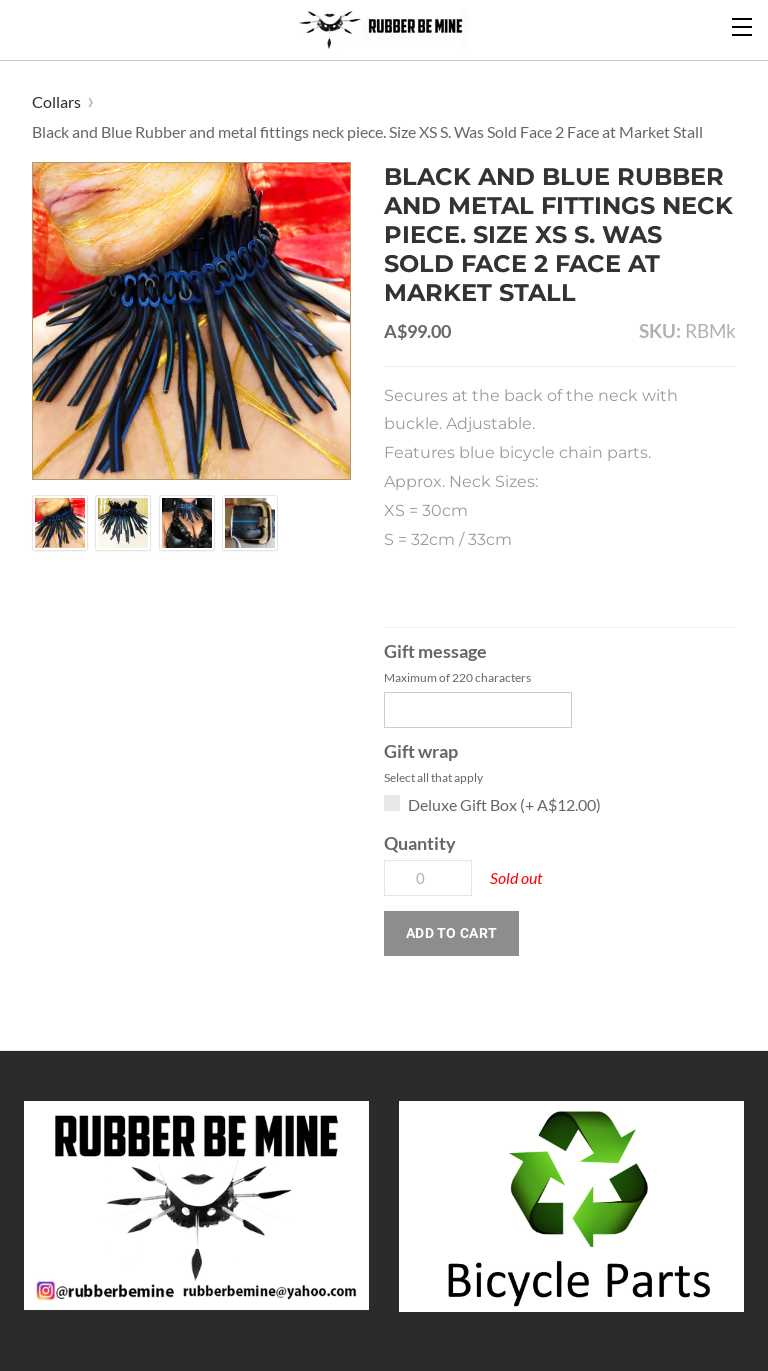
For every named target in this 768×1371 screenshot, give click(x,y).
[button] (451, 933)
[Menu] (743, 25)
